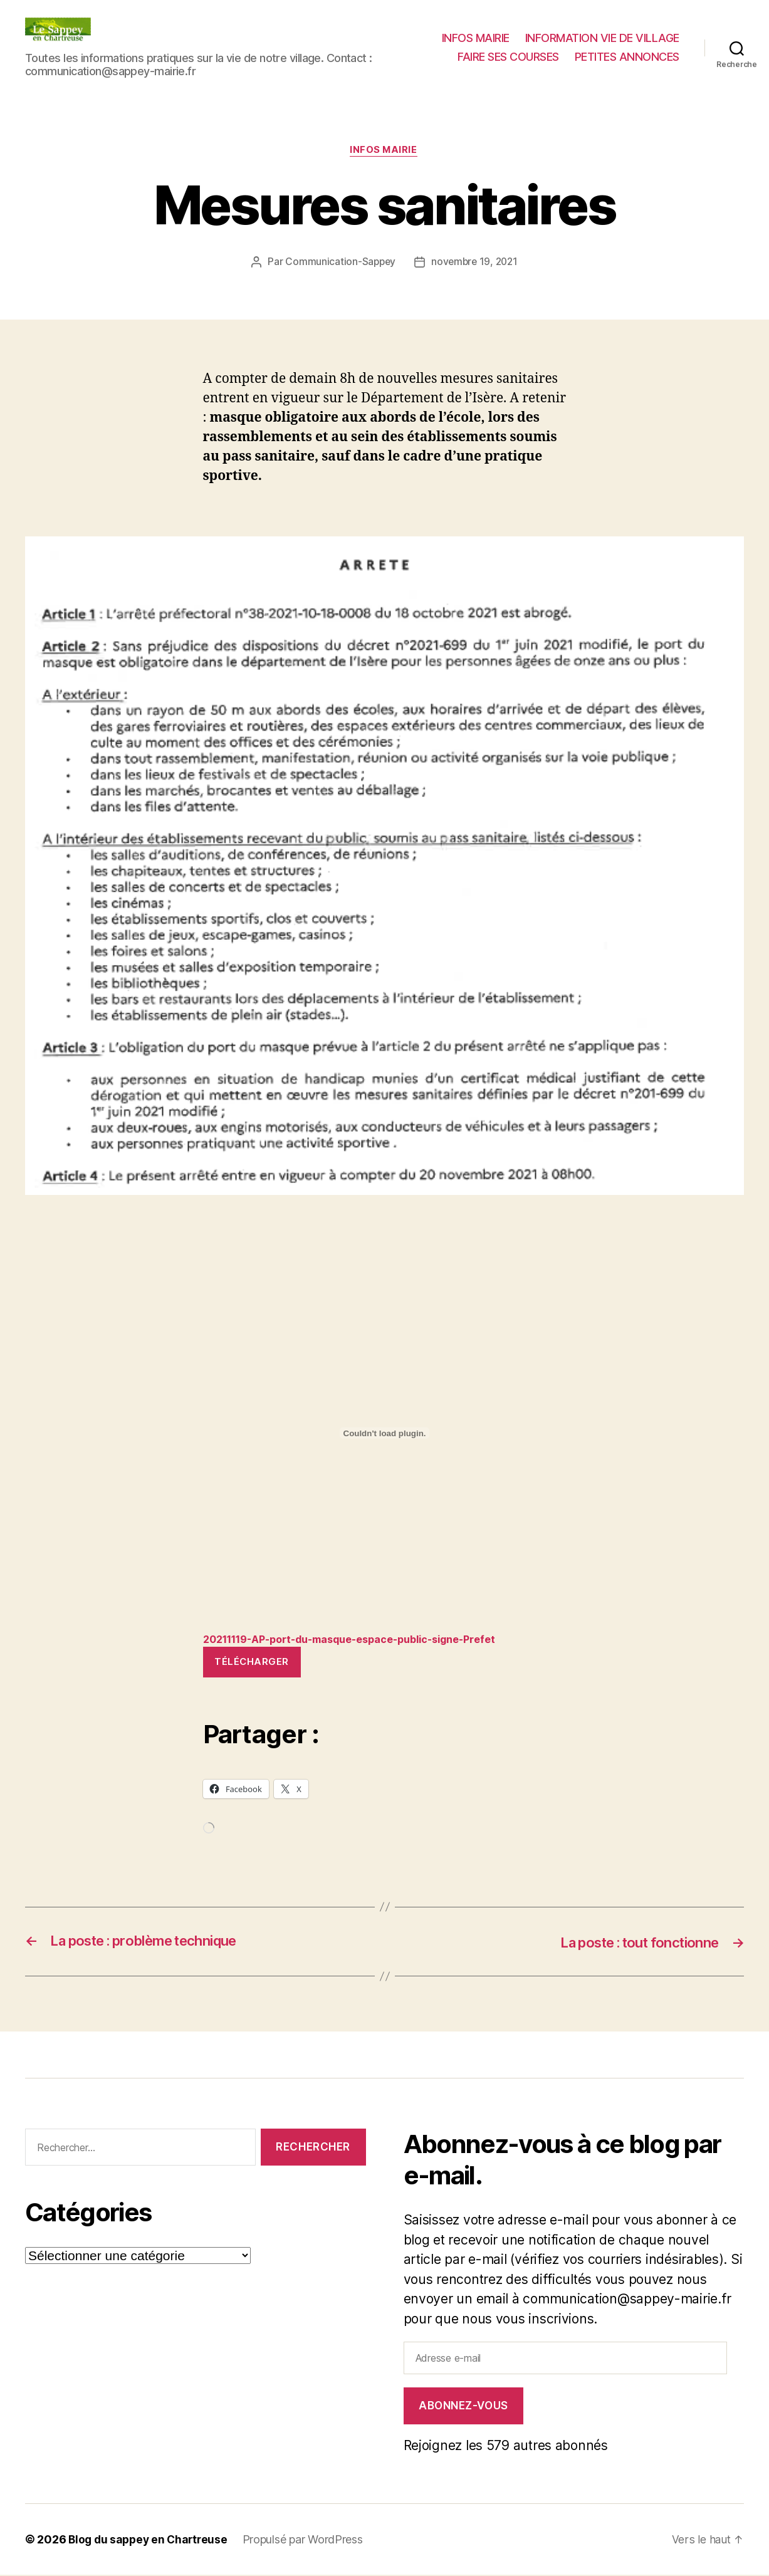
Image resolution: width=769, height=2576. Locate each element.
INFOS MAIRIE (476, 37)
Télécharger (251, 1663)
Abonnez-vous (463, 2407)
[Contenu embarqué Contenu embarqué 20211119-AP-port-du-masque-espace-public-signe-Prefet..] (385, 1434)
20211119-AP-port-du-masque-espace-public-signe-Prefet (364, 1640)
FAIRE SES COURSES (508, 56)
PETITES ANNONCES (627, 56)
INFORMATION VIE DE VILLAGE (602, 37)
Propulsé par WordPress (308, 2540)
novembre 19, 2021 (475, 262)
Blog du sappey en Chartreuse (150, 2540)
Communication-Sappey (339, 262)
